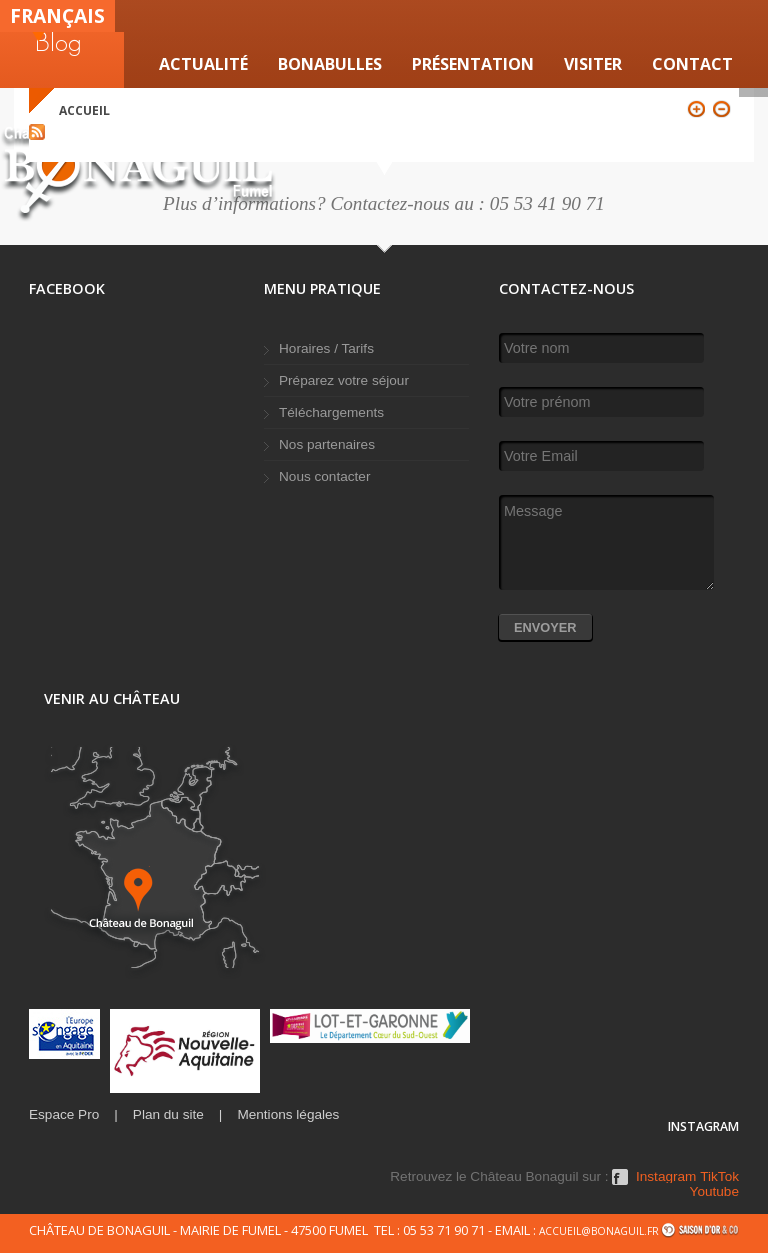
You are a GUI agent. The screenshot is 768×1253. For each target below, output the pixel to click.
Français (57, 15)
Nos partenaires (327, 444)
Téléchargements (331, 412)
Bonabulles (330, 64)
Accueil (84, 110)
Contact (692, 64)
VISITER (593, 64)
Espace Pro (64, 1114)
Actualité (203, 64)
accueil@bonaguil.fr (599, 1231)
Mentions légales (288, 1114)
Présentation (473, 64)
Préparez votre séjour (344, 380)
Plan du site (168, 1114)
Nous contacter (324, 476)
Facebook (620, 1184)
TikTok (719, 1177)
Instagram (666, 1177)
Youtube (714, 1192)
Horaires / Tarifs (326, 348)
